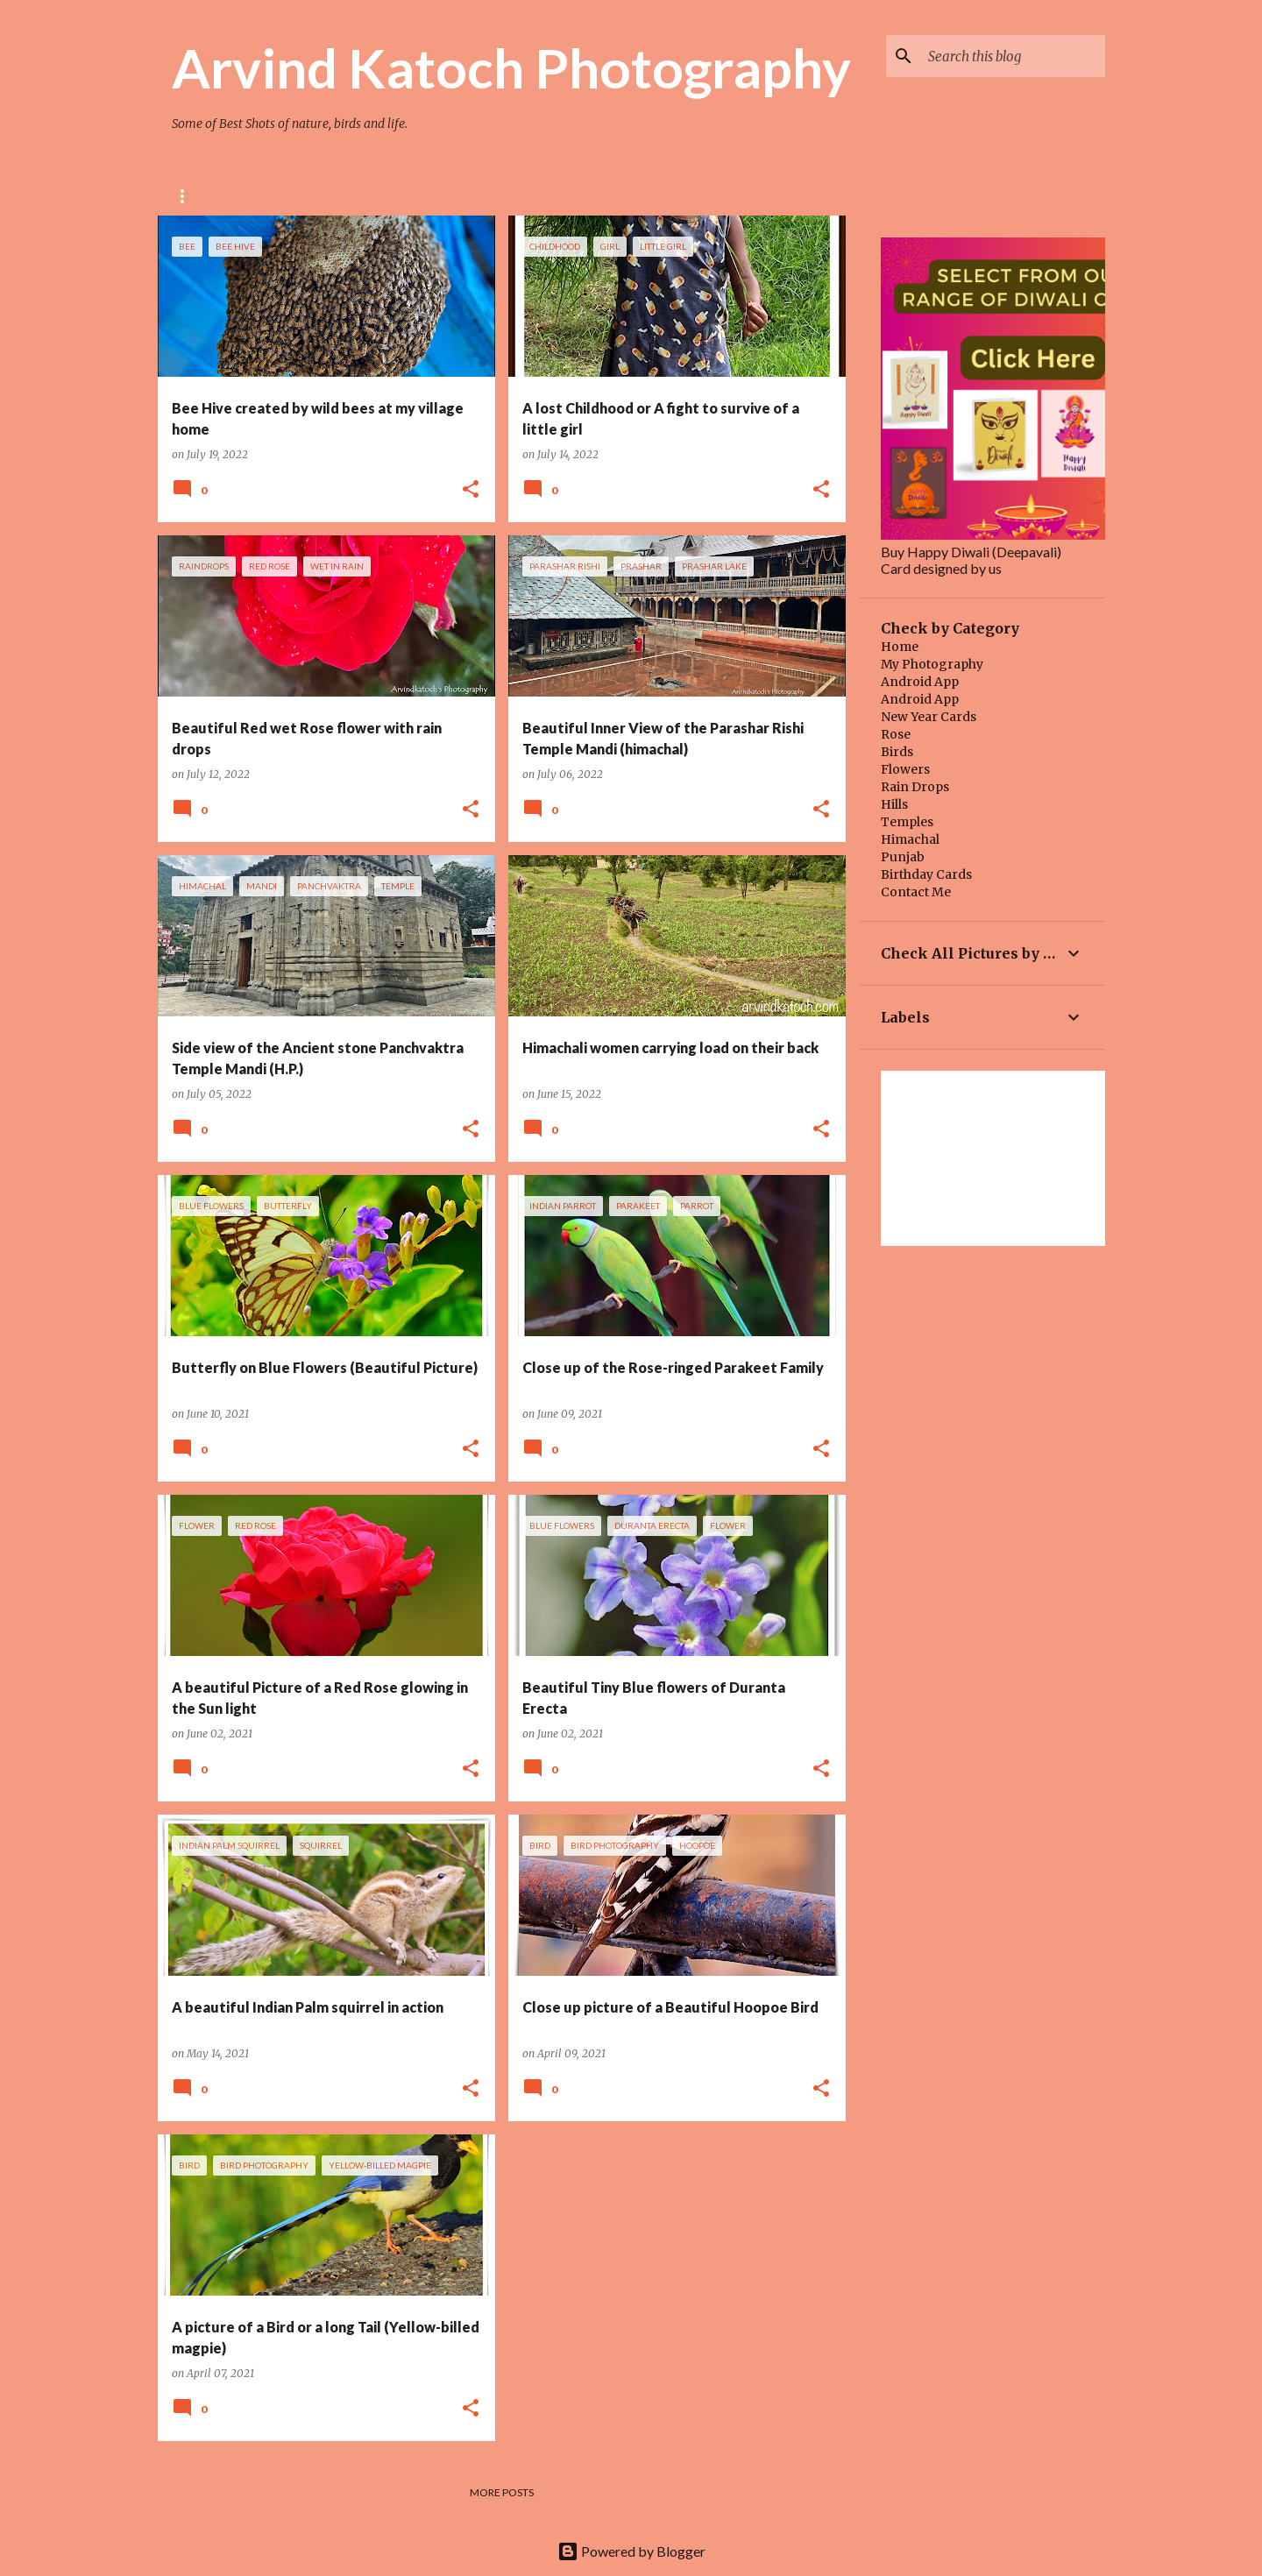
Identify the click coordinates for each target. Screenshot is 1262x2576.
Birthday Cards (926, 874)
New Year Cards (928, 717)
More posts (502, 2492)
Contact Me (916, 892)
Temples (907, 822)
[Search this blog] (1013, 56)
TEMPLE (407, 195)
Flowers (905, 769)
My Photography (932, 664)
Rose (186, 195)
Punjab (903, 857)
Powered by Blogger (631, 2551)
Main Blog (592, 195)
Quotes (683, 195)
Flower (260, 195)
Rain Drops (915, 787)
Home (899, 647)
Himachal (910, 839)
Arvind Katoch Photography (511, 67)
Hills (894, 804)
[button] (470, 489)
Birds (897, 752)
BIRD (334, 195)
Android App (920, 682)
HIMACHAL (495, 195)
